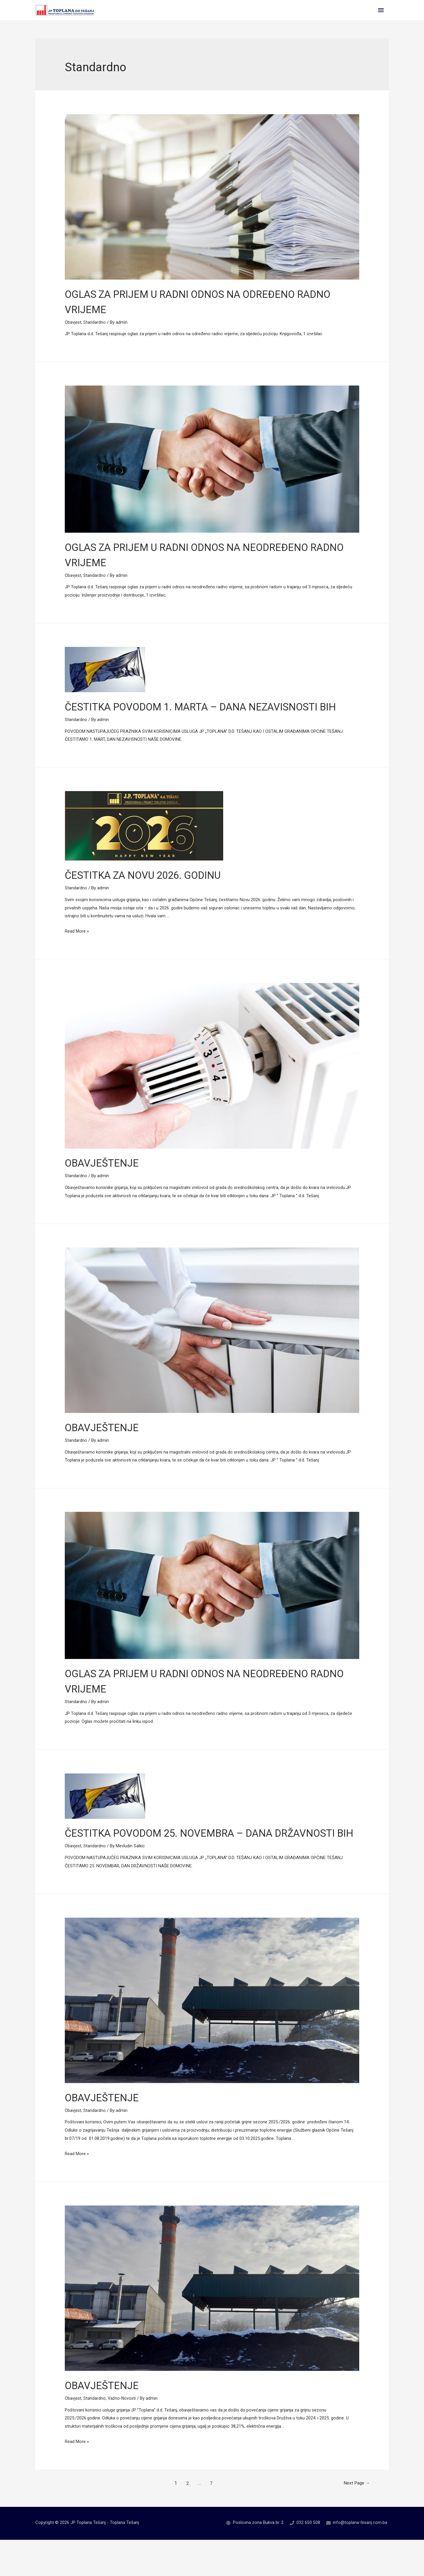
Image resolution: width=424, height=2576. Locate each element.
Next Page (353, 2519)
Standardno (95, 327)
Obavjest (73, 327)
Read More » (77, 952)
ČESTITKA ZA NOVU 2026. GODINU (156, 896)
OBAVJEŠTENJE (107, 1184)
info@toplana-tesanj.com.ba (359, 2559)
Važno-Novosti (122, 2434)
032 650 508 (307, 2559)
